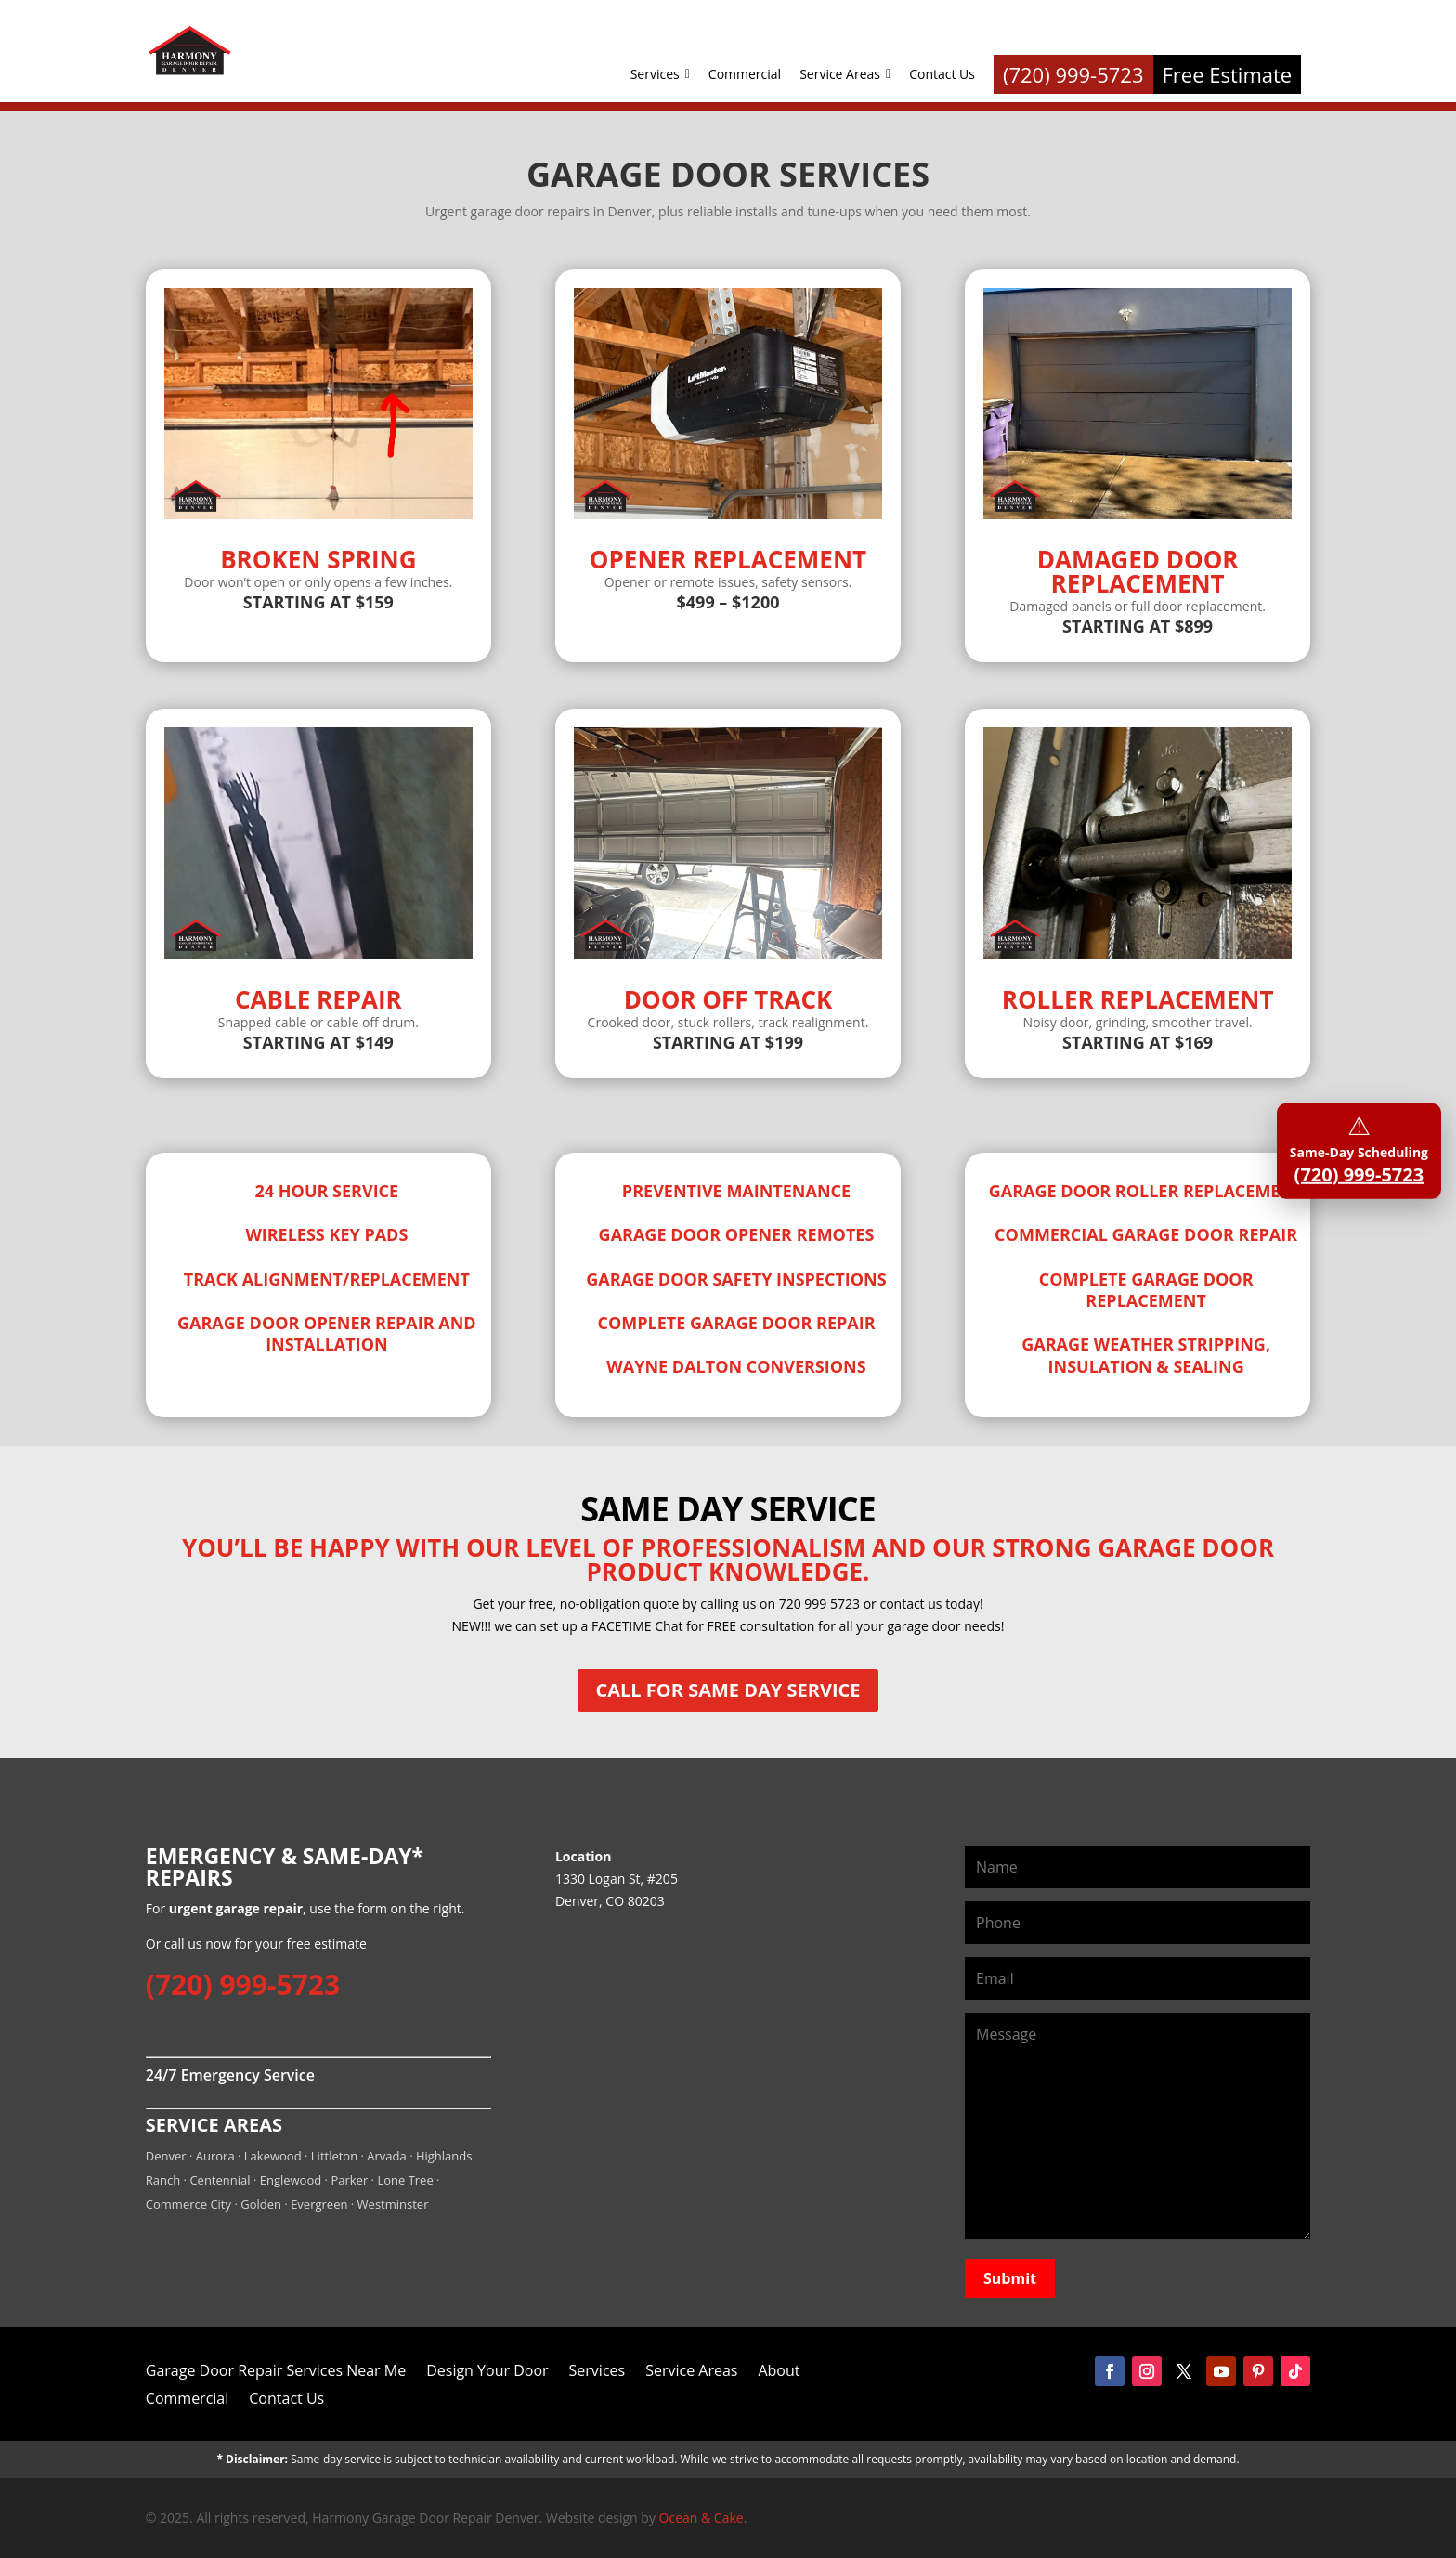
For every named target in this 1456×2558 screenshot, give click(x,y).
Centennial (219, 2180)
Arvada (386, 2155)
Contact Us (942, 74)
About (779, 2368)
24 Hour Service (327, 1191)
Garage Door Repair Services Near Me (276, 2368)
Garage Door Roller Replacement (1146, 1191)
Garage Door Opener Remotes (737, 1234)
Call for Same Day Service (728, 1690)
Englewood (291, 2180)
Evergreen (319, 2204)
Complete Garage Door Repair (736, 1323)
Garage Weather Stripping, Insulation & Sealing (1145, 1355)
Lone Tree (405, 2180)
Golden (260, 2204)
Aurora (215, 2155)
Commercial (744, 74)
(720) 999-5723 (243, 1984)
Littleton (334, 2155)
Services (660, 74)
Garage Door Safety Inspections (736, 1279)
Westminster (393, 2204)
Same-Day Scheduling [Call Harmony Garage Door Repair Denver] (1359, 1147)
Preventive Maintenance (736, 1191)
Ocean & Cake (701, 2517)
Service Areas (845, 74)
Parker (349, 2180)
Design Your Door (487, 2368)
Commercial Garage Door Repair (1145, 1234)
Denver (166, 2155)
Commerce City (188, 2204)
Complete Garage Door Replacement (1146, 1290)
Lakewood (273, 2155)
